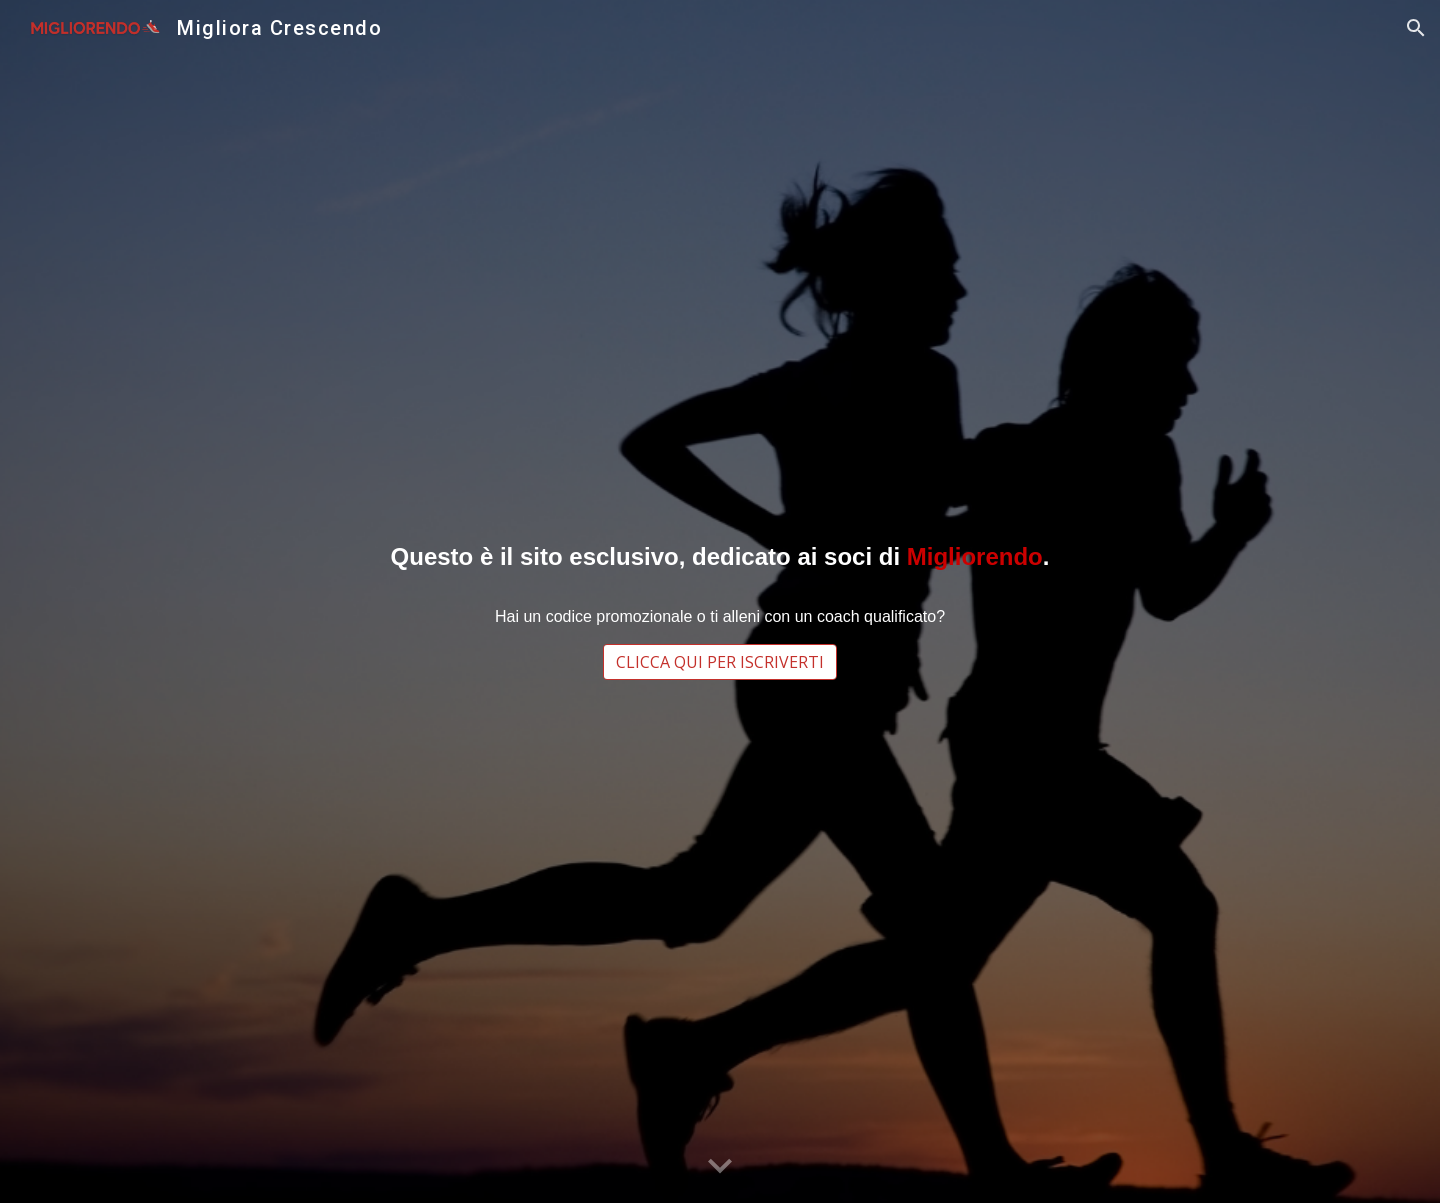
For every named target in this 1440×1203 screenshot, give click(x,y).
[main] (720, 556)
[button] (1416, 28)
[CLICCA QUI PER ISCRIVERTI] (720, 662)
